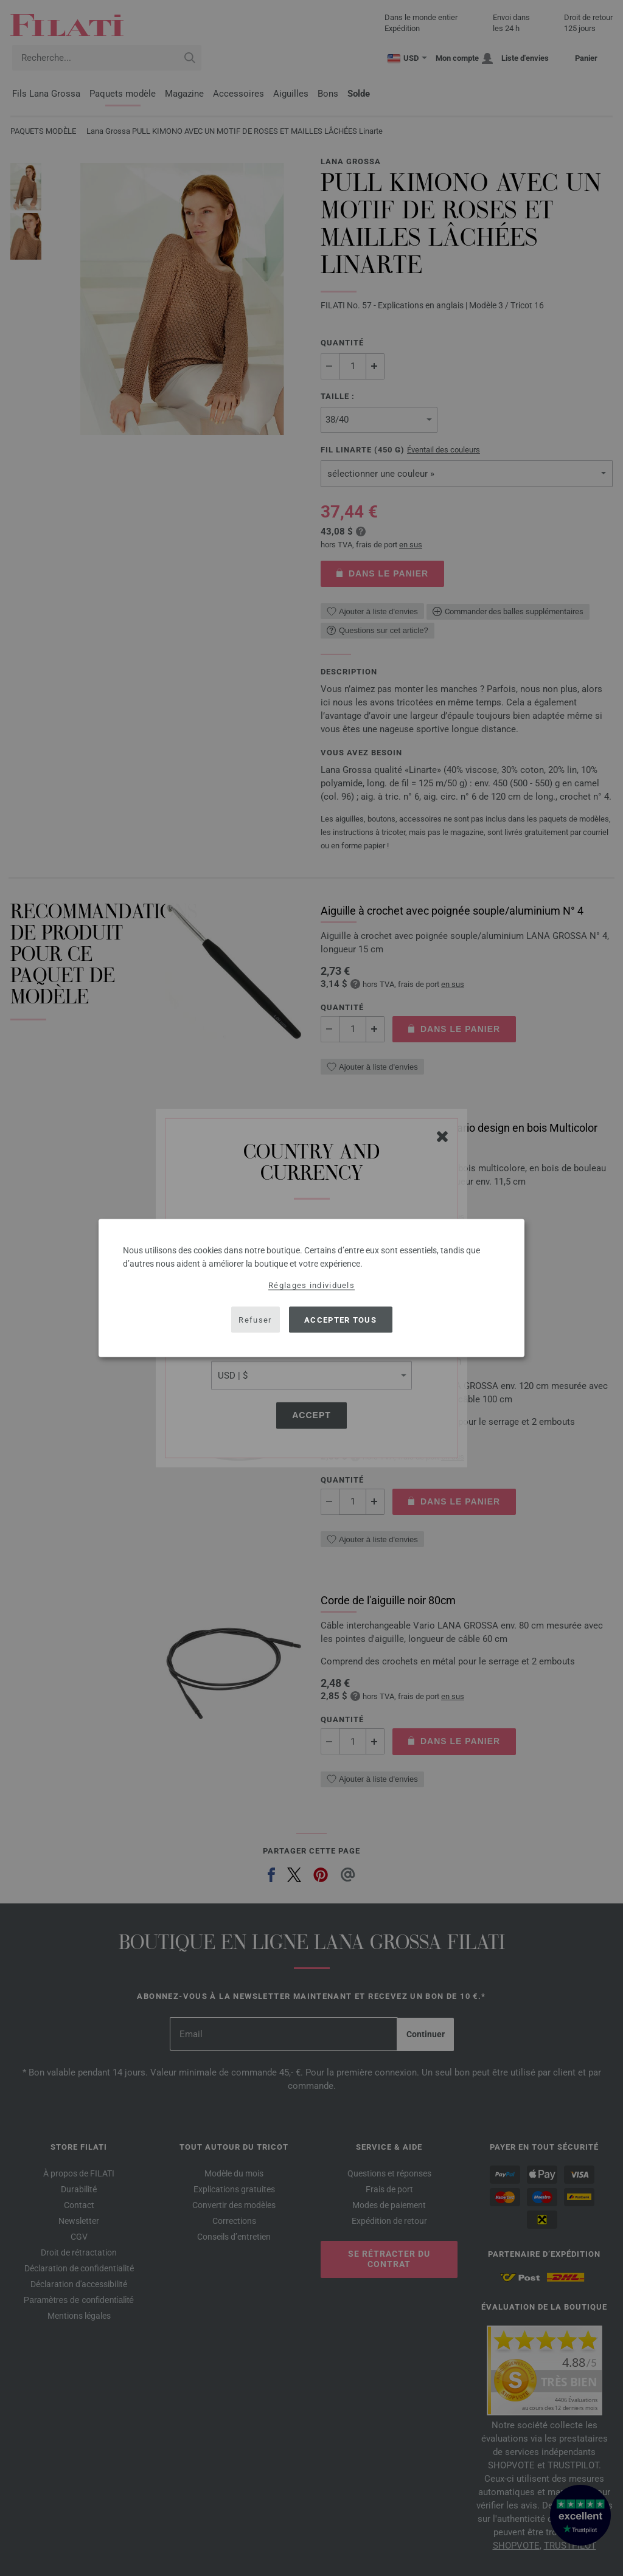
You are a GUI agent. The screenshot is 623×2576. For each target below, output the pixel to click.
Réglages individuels (311, 1285)
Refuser (254, 1319)
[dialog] (311, 1288)
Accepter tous (340, 1319)
